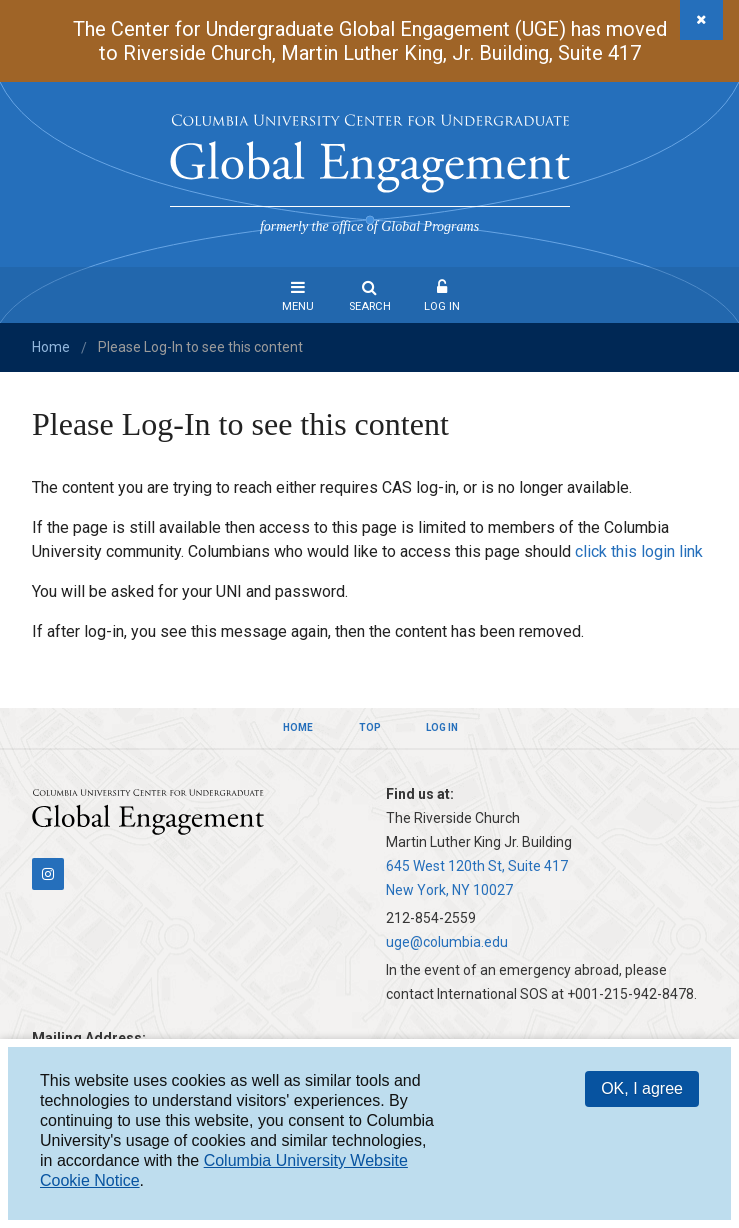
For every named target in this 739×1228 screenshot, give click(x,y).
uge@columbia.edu (447, 942)
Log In (442, 306)
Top (370, 727)
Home (51, 347)
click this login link (639, 551)
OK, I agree (642, 1088)
